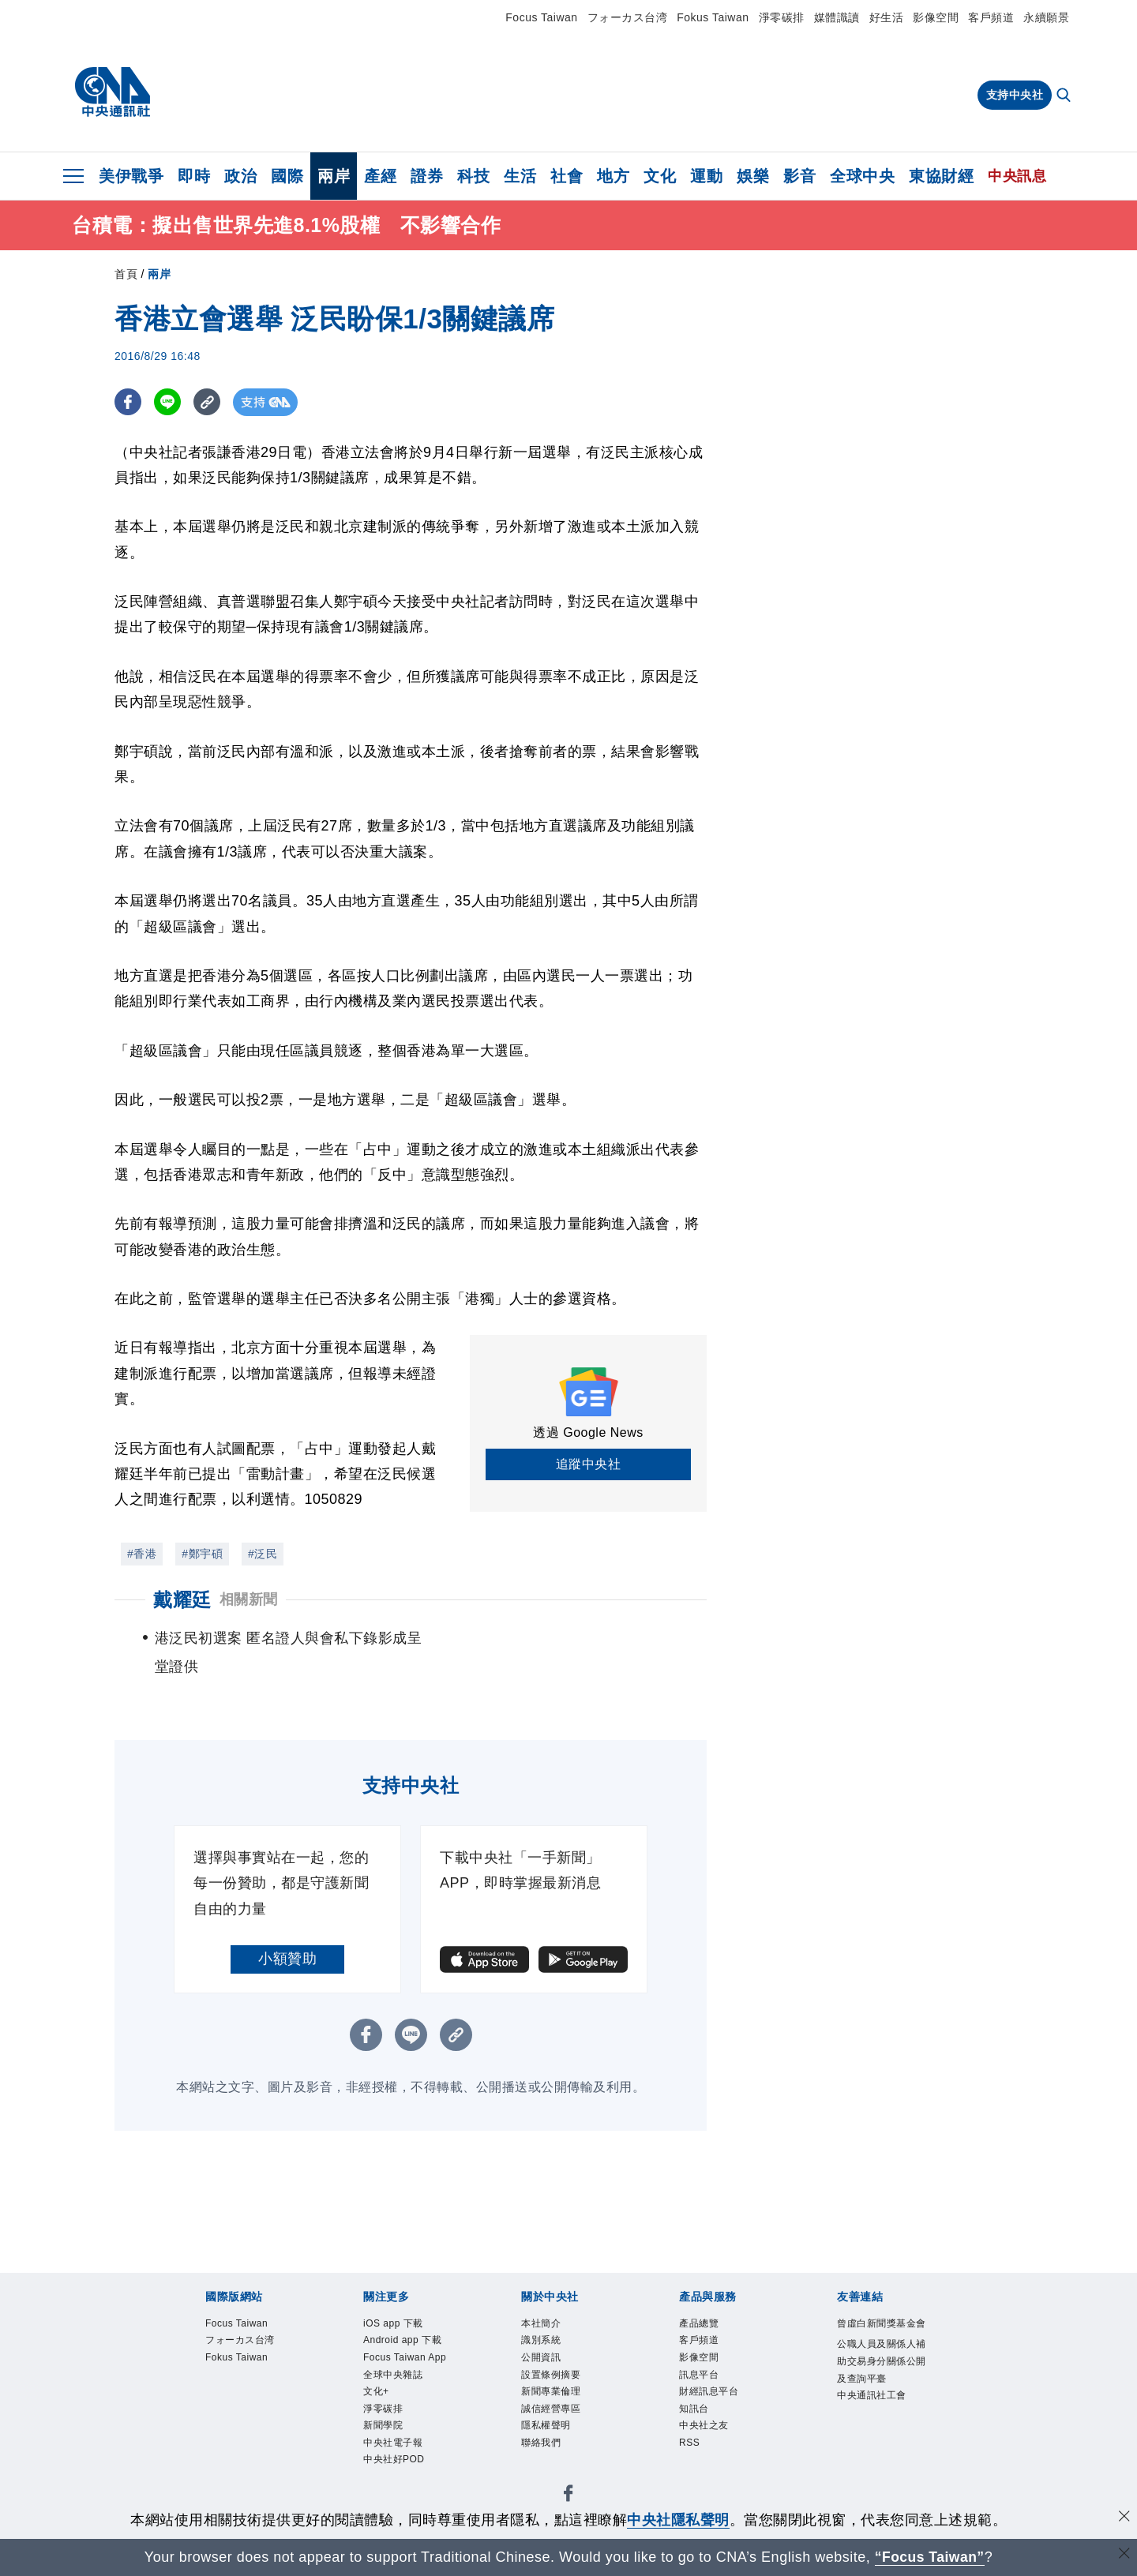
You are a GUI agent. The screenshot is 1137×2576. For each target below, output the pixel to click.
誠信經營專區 (553, 2413)
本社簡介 (542, 2324)
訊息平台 (700, 2377)
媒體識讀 (837, 17)
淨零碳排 (782, 17)
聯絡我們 (542, 2449)
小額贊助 (287, 1959)
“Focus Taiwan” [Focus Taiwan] (929, 2557)
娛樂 (753, 176)
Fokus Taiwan (713, 17)
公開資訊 (542, 2359)
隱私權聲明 (548, 2431)
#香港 (141, 1553)
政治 (240, 176)
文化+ (377, 2396)
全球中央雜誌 (395, 2377)
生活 (520, 176)
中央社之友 (706, 2431)
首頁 (125, 274)
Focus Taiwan (541, 17)
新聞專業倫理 (553, 2396)
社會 (566, 176)
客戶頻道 (991, 17)
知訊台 (695, 2413)
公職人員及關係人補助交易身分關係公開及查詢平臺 (879, 2380)
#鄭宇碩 (202, 1553)
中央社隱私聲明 (678, 2520)
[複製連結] (209, 402)
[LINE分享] (168, 402)
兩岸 (333, 176)
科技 (473, 176)
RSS (690, 2449)
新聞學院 (384, 2431)
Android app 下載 (405, 2341)
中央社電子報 (395, 2449)
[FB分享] (128, 402)
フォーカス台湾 (627, 17)
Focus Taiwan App (407, 2359)
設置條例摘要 (553, 2377)
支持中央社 (1015, 94)
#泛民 (262, 1553)
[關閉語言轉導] (1123, 2555)
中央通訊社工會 (874, 2417)
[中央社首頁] (112, 92)
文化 (660, 176)
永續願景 (1046, 17)
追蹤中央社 (588, 1464)
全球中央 (862, 176)
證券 (427, 176)
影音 (799, 176)
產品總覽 (700, 2324)
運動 (706, 176)
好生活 (886, 17)
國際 (287, 176)
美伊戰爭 (131, 176)
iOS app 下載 (395, 2324)
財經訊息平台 (711, 2396)
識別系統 (542, 2341)
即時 (194, 176)
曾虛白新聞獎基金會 (879, 2333)
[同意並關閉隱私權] (1123, 2518)
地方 (613, 176)
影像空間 (936, 17)
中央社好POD (396, 2467)
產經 (380, 176)
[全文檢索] (1065, 96)
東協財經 (941, 176)
